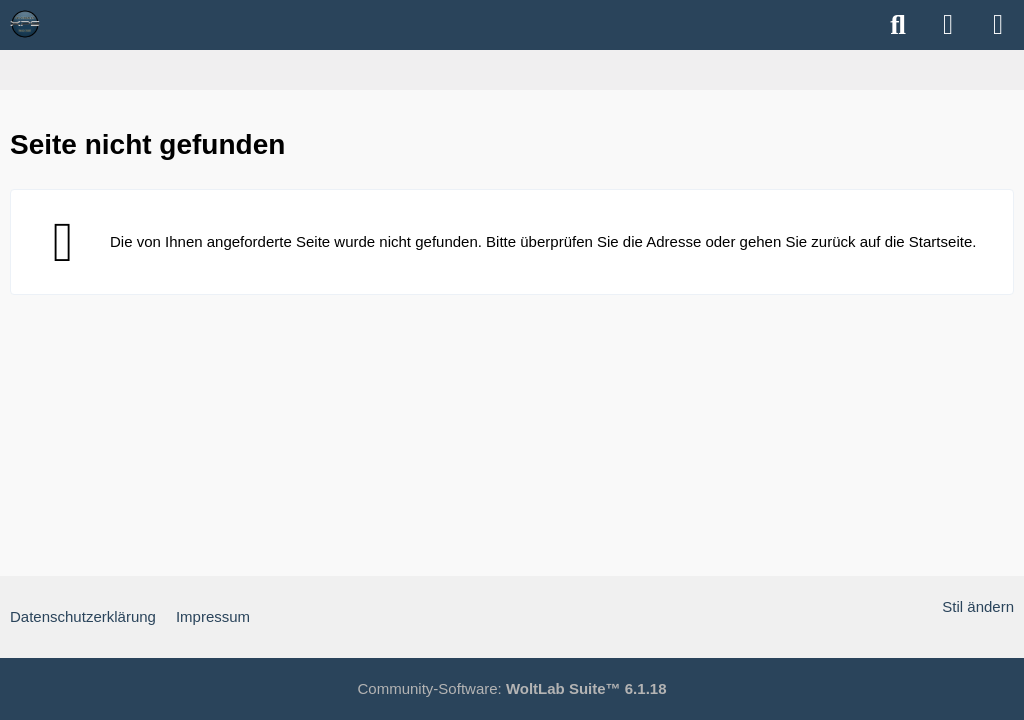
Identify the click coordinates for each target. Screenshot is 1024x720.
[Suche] (898, 25)
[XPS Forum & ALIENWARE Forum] (25, 24)
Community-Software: (512, 688)
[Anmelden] (948, 25)
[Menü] (998, 25)
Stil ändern (978, 606)
